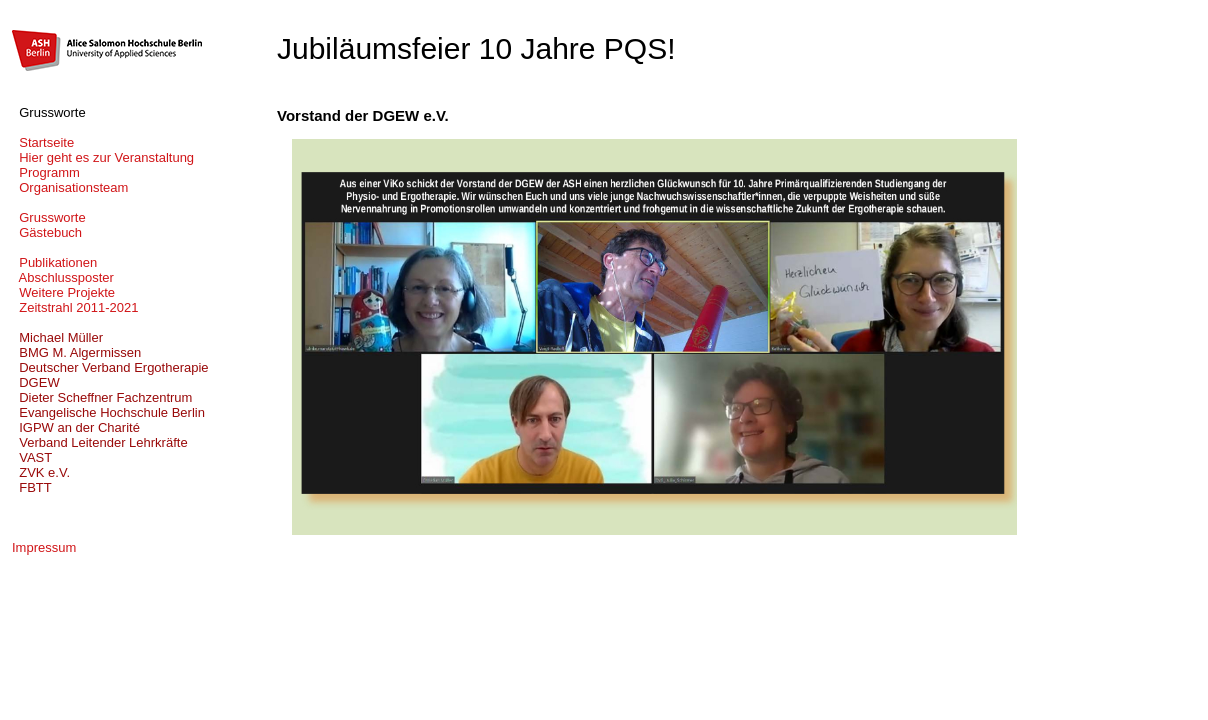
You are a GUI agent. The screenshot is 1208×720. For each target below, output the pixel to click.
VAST (32, 457)
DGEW (36, 382)
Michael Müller (57, 337)
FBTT (32, 487)
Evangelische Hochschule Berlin (108, 412)
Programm (46, 172)
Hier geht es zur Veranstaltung (103, 157)
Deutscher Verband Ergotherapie (110, 367)
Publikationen (54, 262)
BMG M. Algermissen (76, 352)
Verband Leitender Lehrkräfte (100, 442)
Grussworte (49, 217)
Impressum (44, 547)
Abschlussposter (63, 277)
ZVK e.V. (41, 472)
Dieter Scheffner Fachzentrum (102, 397)
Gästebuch (47, 232)
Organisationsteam (70, 187)
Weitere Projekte (63, 292)
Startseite (43, 142)
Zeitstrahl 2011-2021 (75, 307)
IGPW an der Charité (76, 427)
